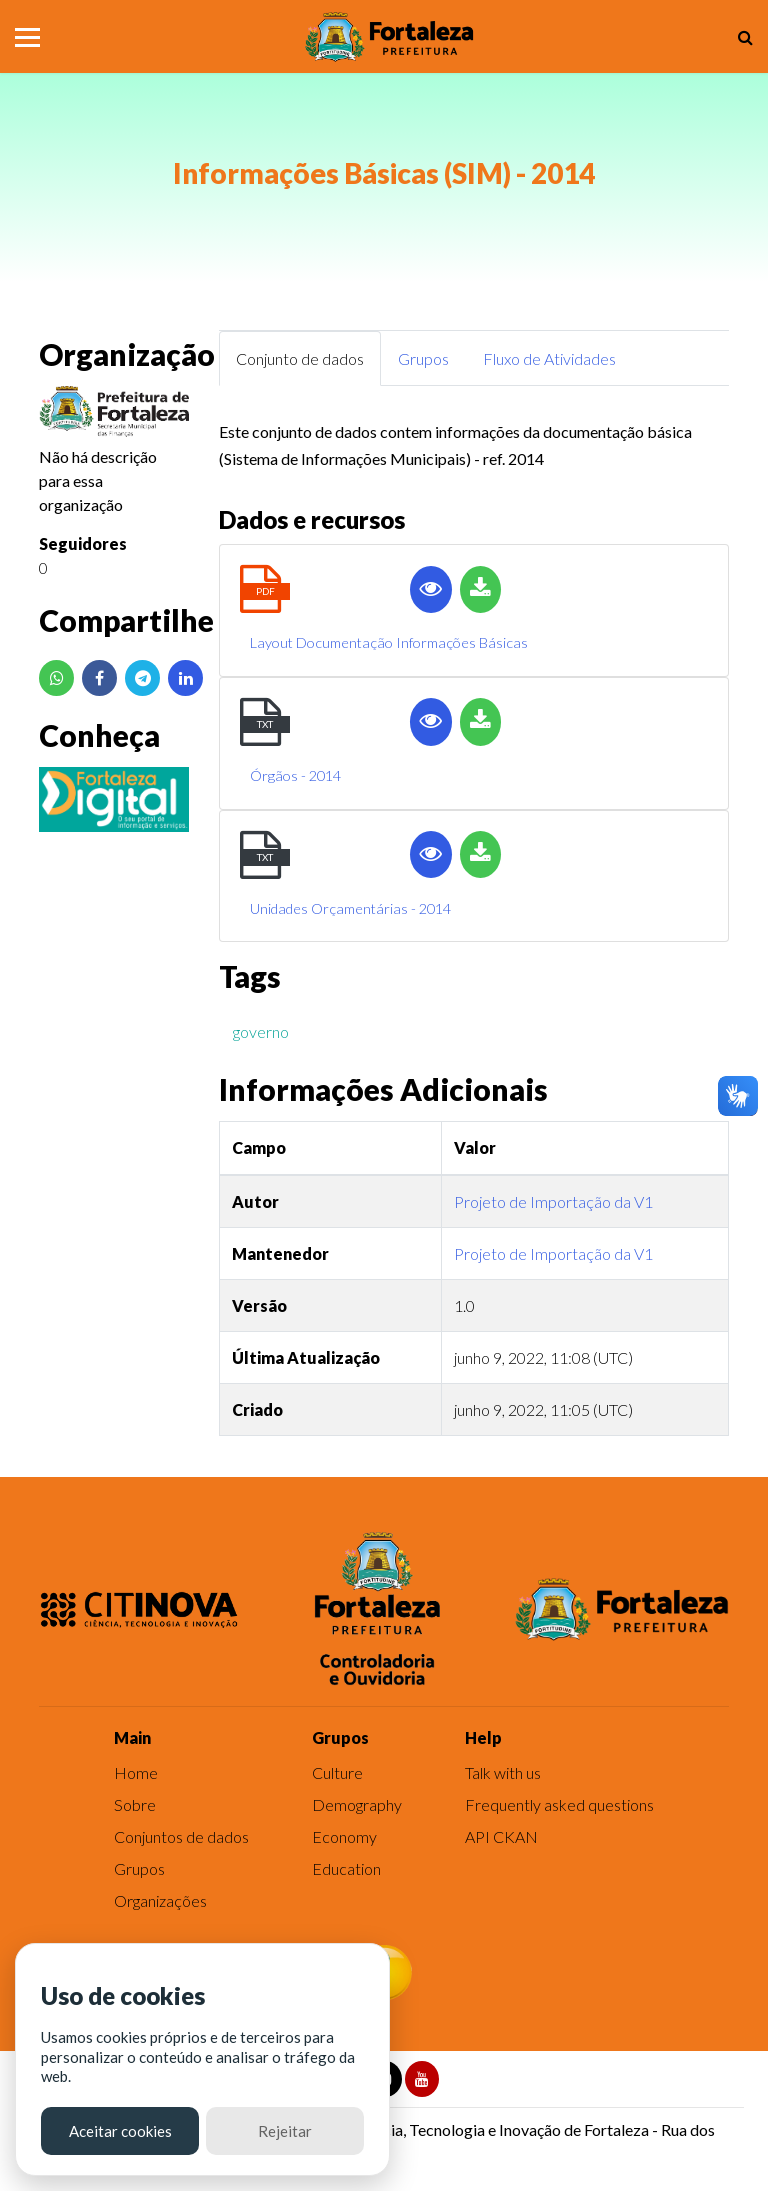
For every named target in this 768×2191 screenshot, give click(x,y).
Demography (357, 1804)
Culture (337, 1772)
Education (346, 1868)
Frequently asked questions (559, 1804)
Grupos (139, 1868)
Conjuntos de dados (181, 1836)
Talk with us (503, 1772)
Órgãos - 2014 (295, 775)
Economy (344, 1836)
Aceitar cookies (120, 2131)
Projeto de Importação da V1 (553, 1201)
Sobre (135, 1804)
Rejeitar (285, 2131)
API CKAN (501, 1836)
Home (136, 1772)
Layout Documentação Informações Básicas (389, 642)
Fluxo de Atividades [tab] (549, 358)
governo (261, 1031)
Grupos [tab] (423, 358)
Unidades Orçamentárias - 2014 (350, 908)
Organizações (160, 1900)
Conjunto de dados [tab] (300, 358)
